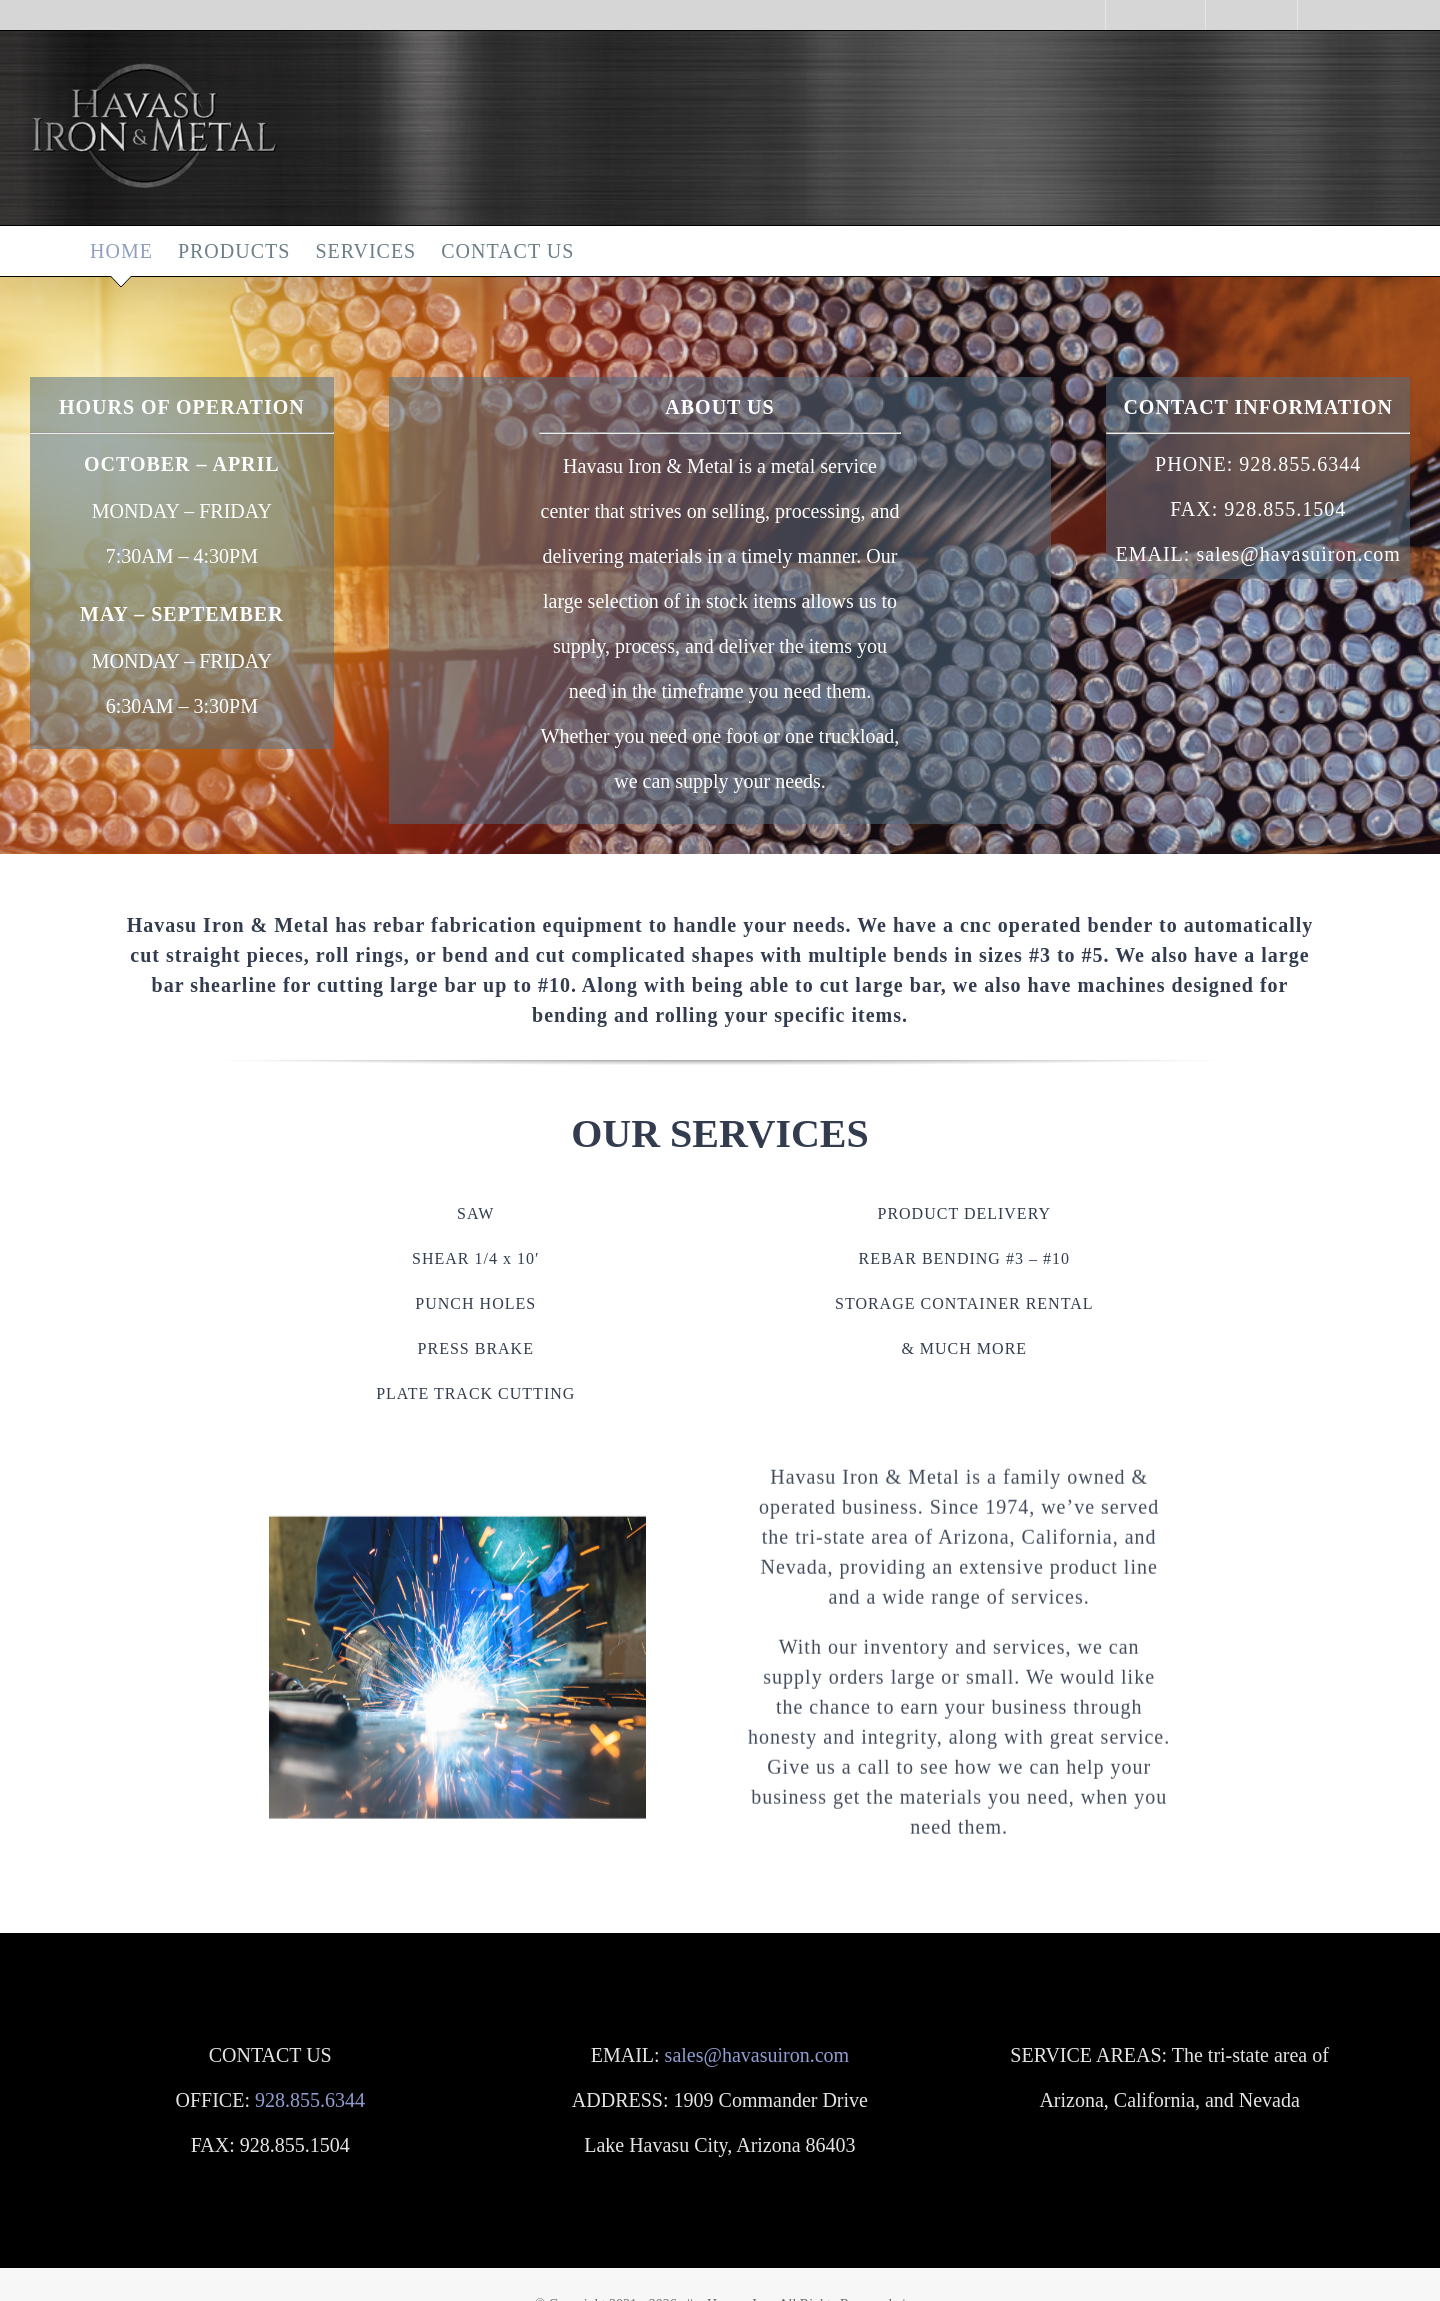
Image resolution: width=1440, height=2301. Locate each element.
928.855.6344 (1300, 464)
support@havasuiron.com (293, 14)
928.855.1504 (1285, 509)
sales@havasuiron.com (757, 2055)
